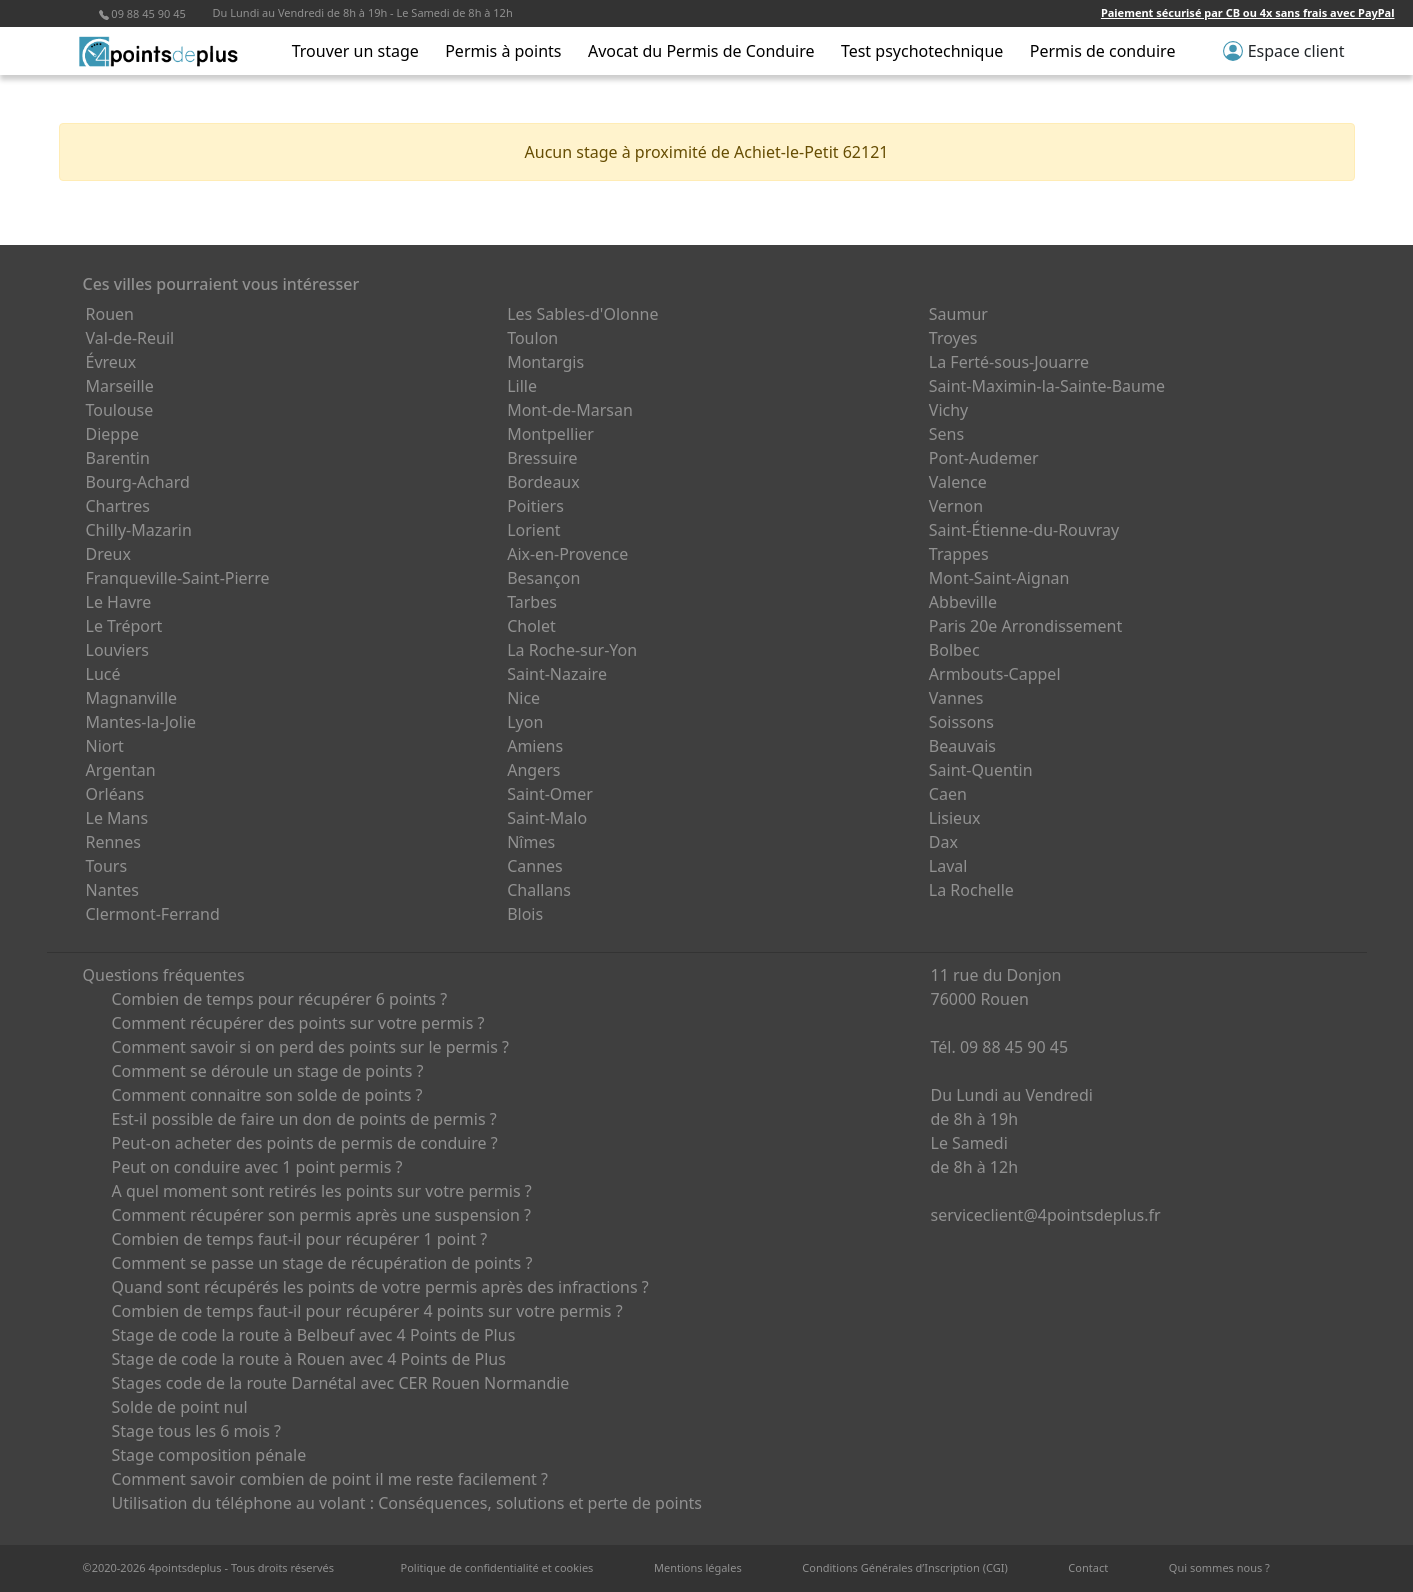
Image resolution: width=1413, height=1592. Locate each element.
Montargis (545, 362)
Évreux (111, 362)
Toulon (532, 338)
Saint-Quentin (981, 770)
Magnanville (132, 698)
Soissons (961, 722)
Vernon (956, 506)
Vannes (956, 698)
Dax (943, 842)
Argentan (121, 770)
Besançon (543, 578)
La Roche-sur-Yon (572, 650)
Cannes (535, 866)
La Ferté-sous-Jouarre (1009, 362)
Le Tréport (124, 626)
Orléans (115, 794)
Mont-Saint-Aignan (999, 578)
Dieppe (113, 434)
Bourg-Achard (138, 482)
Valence (958, 482)
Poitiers (535, 506)
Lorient (534, 530)
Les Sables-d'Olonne (582, 314)
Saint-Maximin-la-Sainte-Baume (1047, 386)
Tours (107, 866)
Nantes (113, 890)
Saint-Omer (550, 794)
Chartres (118, 506)
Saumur (958, 314)
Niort (105, 746)
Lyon (525, 722)
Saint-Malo (547, 818)
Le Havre (119, 602)
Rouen (110, 314)
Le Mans (117, 818)
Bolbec (954, 650)
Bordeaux (543, 482)
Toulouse (120, 410)
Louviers (118, 650)
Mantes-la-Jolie (141, 722)
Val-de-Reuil (130, 338)
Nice (523, 698)
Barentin (118, 458)
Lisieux (955, 818)
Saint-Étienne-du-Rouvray (1024, 530)
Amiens (535, 746)
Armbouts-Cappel (995, 674)
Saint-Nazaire (557, 674)
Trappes (959, 554)
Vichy (948, 410)
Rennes (113, 842)
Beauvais (962, 746)
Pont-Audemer (984, 458)
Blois (525, 914)
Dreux (108, 554)
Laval (948, 866)
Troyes (953, 338)
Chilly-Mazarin (139, 530)
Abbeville (963, 602)
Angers (533, 770)
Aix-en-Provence (567, 554)
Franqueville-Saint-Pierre (178, 578)
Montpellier (550, 434)
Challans (539, 890)
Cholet (531, 626)
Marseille (120, 386)
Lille (522, 386)
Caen (948, 794)
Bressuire (542, 458)
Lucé (103, 674)
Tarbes (532, 602)
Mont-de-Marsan (570, 410)
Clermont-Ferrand (153, 914)
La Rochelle (971, 890)
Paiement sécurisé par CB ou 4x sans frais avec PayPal (1248, 12)
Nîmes (531, 842)
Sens (946, 434)
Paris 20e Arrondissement (1025, 626)
